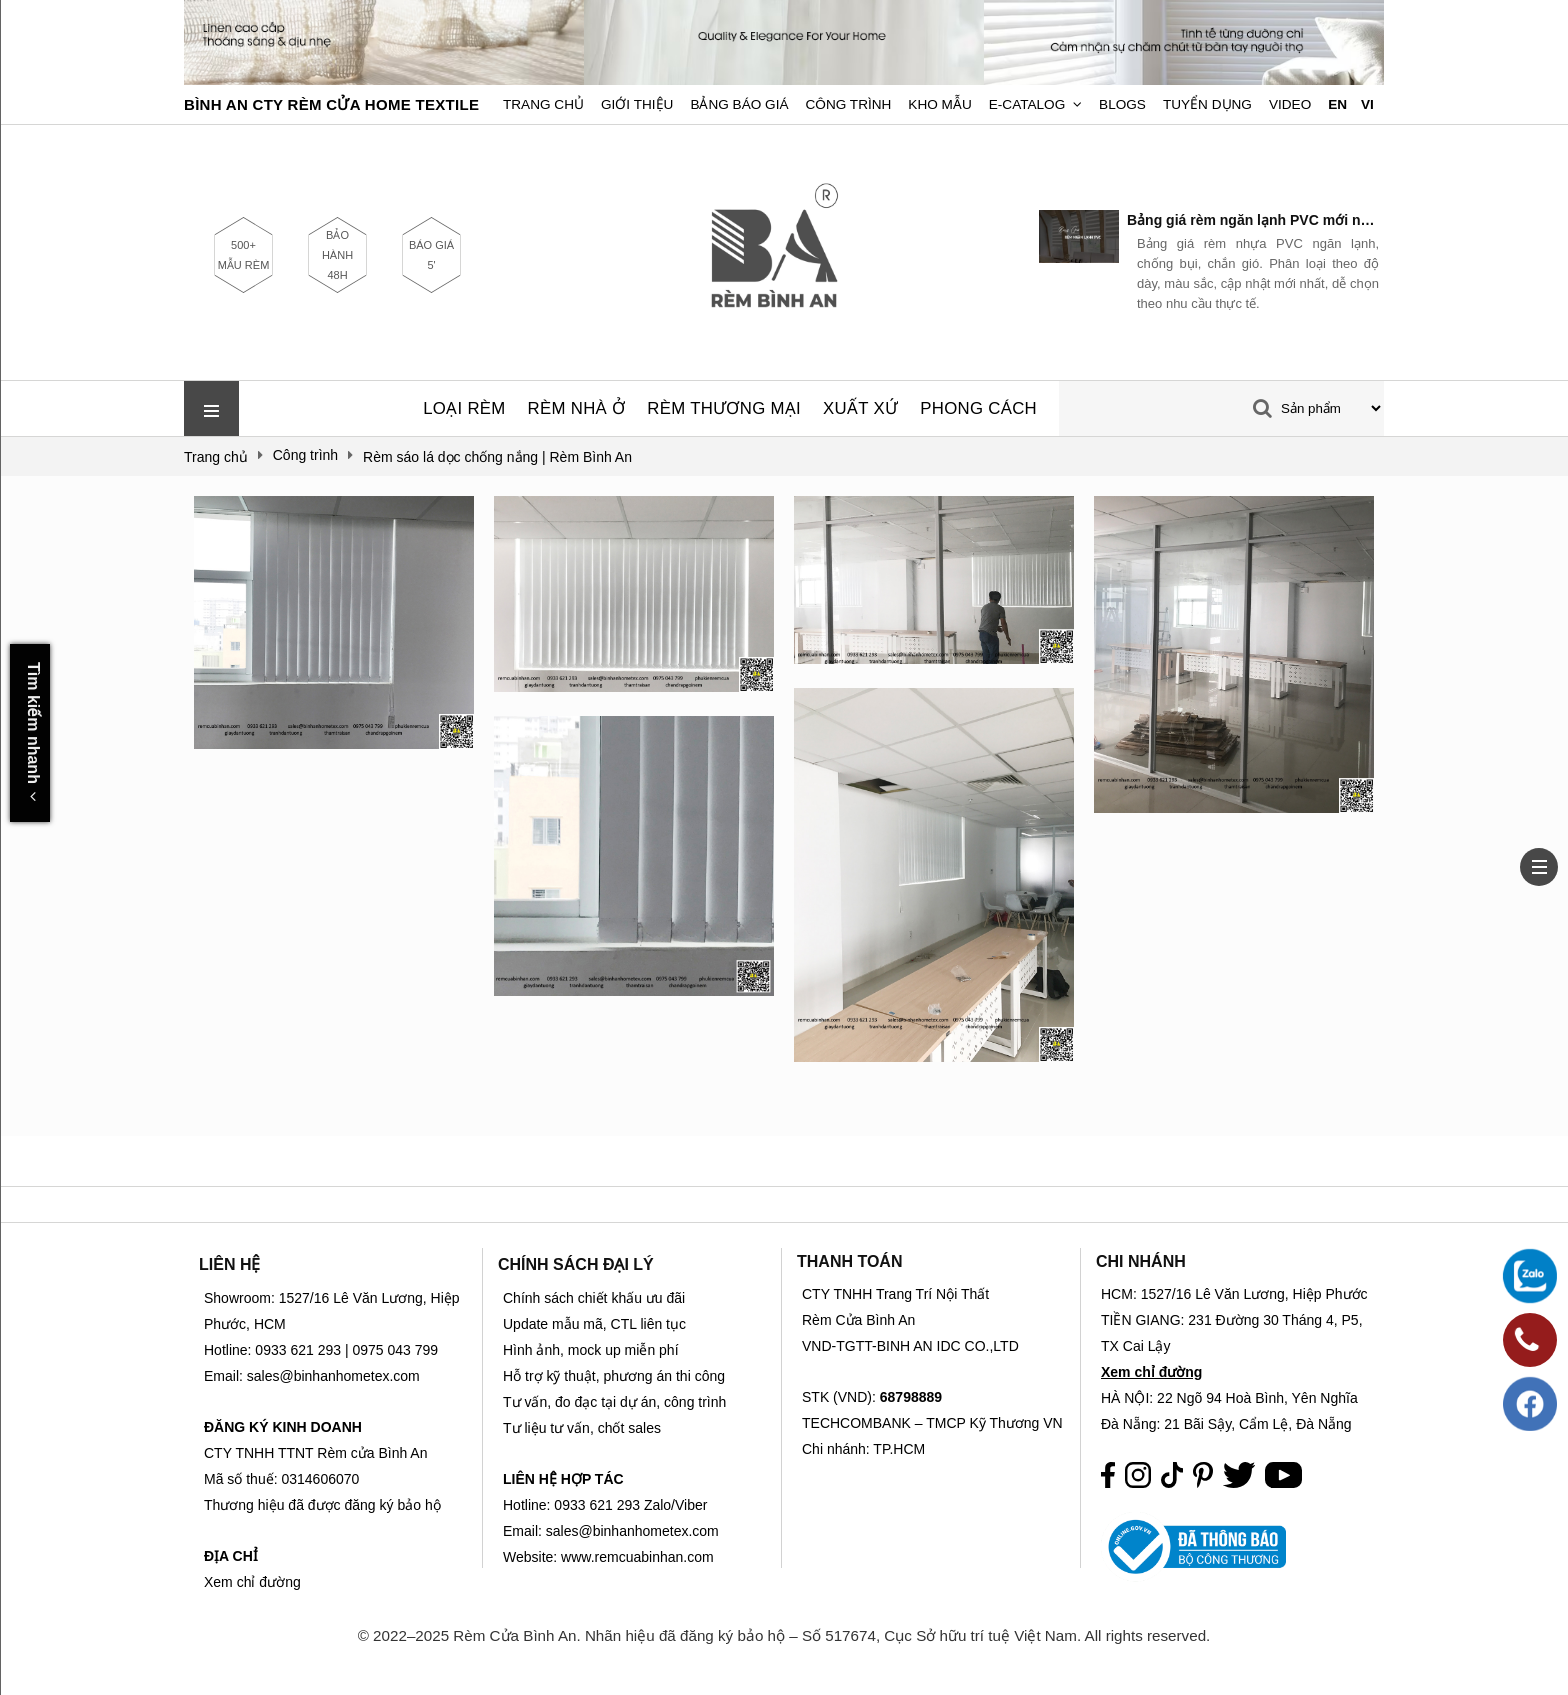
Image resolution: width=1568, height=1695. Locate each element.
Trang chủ (543, 104)
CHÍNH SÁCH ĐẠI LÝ (576, 1264)
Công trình (849, 104)
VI (1367, 104)
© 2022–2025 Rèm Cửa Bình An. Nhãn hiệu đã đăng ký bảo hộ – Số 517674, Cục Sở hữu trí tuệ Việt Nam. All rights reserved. (784, 1635)
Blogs (1122, 104)
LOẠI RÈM (464, 408)
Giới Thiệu (637, 104)
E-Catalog (1027, 104)
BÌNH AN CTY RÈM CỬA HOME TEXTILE (331, 104)
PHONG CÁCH (978, 408)
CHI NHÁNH (1141, 1261)
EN (1337, 104)
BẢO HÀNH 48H (337, 255)
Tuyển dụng (1207, 104)
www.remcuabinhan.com (637, 1557)
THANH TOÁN (849, 1261)
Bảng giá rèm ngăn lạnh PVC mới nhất (1253, 220)
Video (1290, 104)
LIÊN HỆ (229, 1264)
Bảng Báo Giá (739, 104)
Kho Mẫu (939, 104)
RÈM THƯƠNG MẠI (724, 408)
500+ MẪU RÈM (244, 255)
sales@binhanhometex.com (632, 1531)
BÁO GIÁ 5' (431, 255)
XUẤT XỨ (860, 408)
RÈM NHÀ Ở (577, 408)
